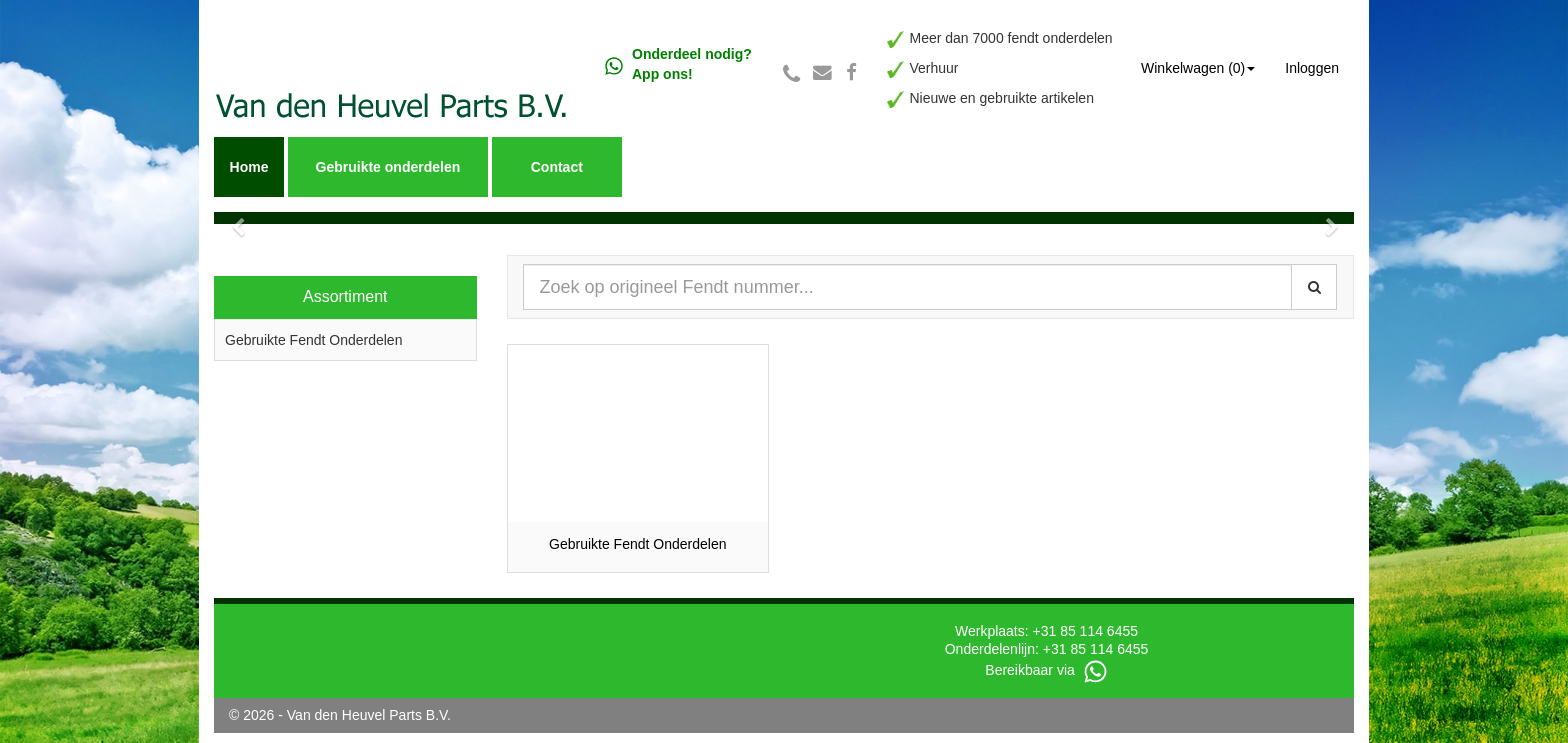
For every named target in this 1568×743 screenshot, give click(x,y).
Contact (557, 167)
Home (249, 167)
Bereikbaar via (1046, 670)
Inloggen (1312, 68)
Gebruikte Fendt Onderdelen (313, 340)
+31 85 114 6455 (1086, 631)
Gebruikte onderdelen (388, 167)
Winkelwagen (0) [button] (1198, 68)
